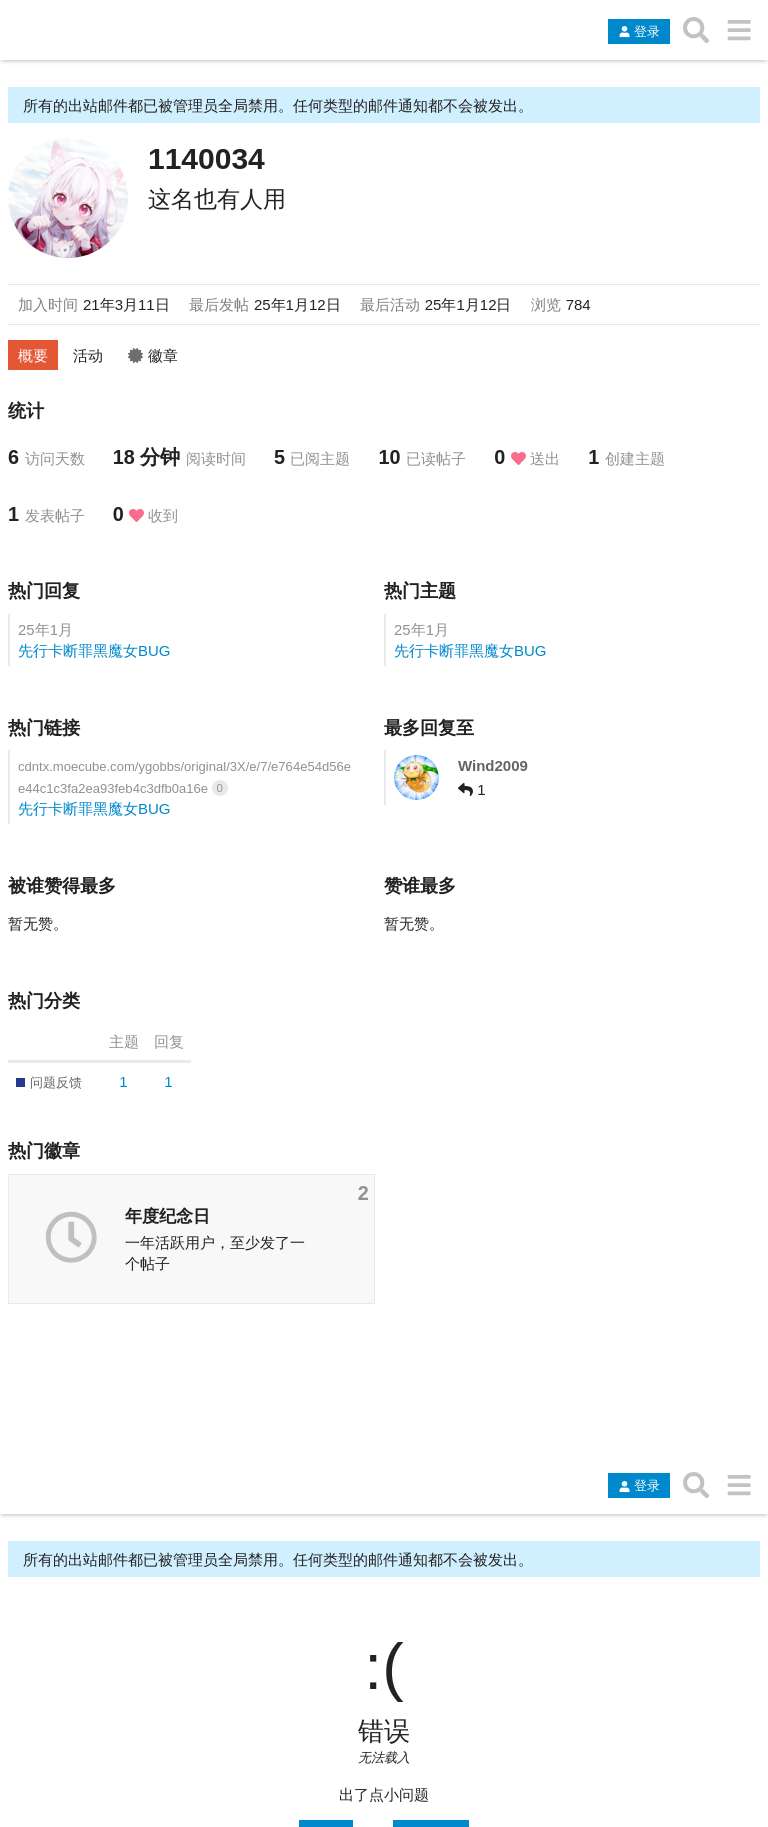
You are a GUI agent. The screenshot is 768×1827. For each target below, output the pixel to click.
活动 (88, 355)
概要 (33, 355)
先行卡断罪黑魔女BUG (94, 650)
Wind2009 (493, 765)
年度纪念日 (167, 1216)
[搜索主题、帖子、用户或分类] (696, 30)
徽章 (153, 355)
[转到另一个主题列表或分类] (738, 30)
